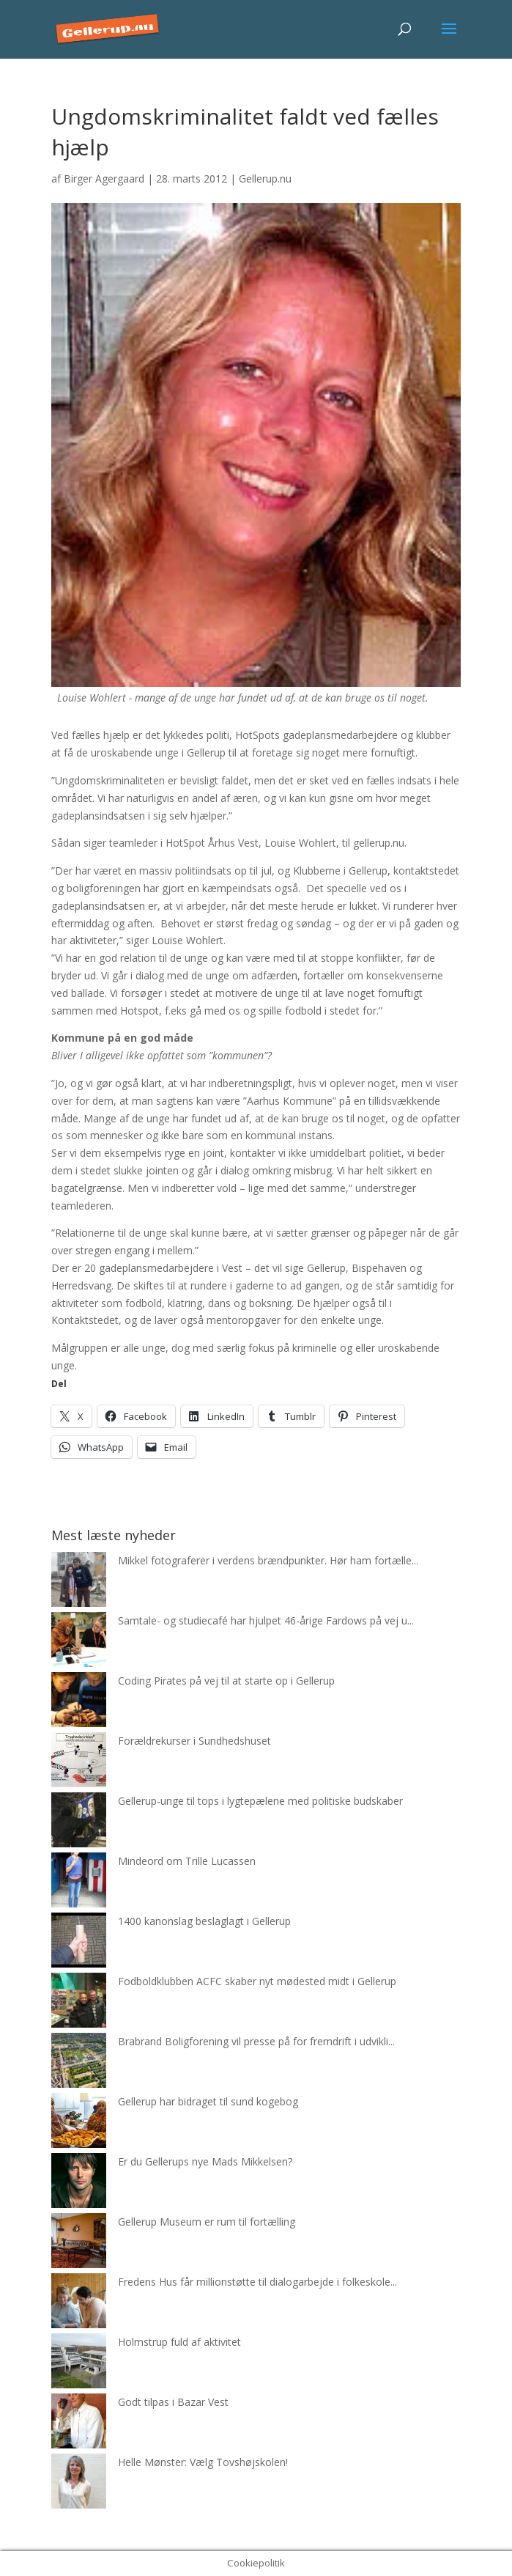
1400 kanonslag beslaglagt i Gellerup (204, 1921)
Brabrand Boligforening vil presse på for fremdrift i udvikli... (256, 2041)
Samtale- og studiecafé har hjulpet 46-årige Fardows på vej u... (266, 1620)
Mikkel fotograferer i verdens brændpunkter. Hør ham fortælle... (268, 1560)
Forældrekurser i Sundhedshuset (194, 1741)
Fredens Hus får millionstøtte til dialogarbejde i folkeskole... (257, 2282)
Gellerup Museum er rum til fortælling (206, 2222)
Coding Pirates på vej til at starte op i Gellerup (226, 1681)
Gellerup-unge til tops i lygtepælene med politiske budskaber (260, 1801)
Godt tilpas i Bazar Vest (173, 2402)
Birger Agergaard (104, 178)
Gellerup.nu (265, 178)
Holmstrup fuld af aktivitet (179, 2342)
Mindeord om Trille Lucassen (187, 1861)
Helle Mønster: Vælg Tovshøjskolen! (203, 2462)
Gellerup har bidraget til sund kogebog (208, 2101)
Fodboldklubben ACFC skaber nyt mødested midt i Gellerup (257, 1981)
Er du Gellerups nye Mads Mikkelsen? (205, 2161)
